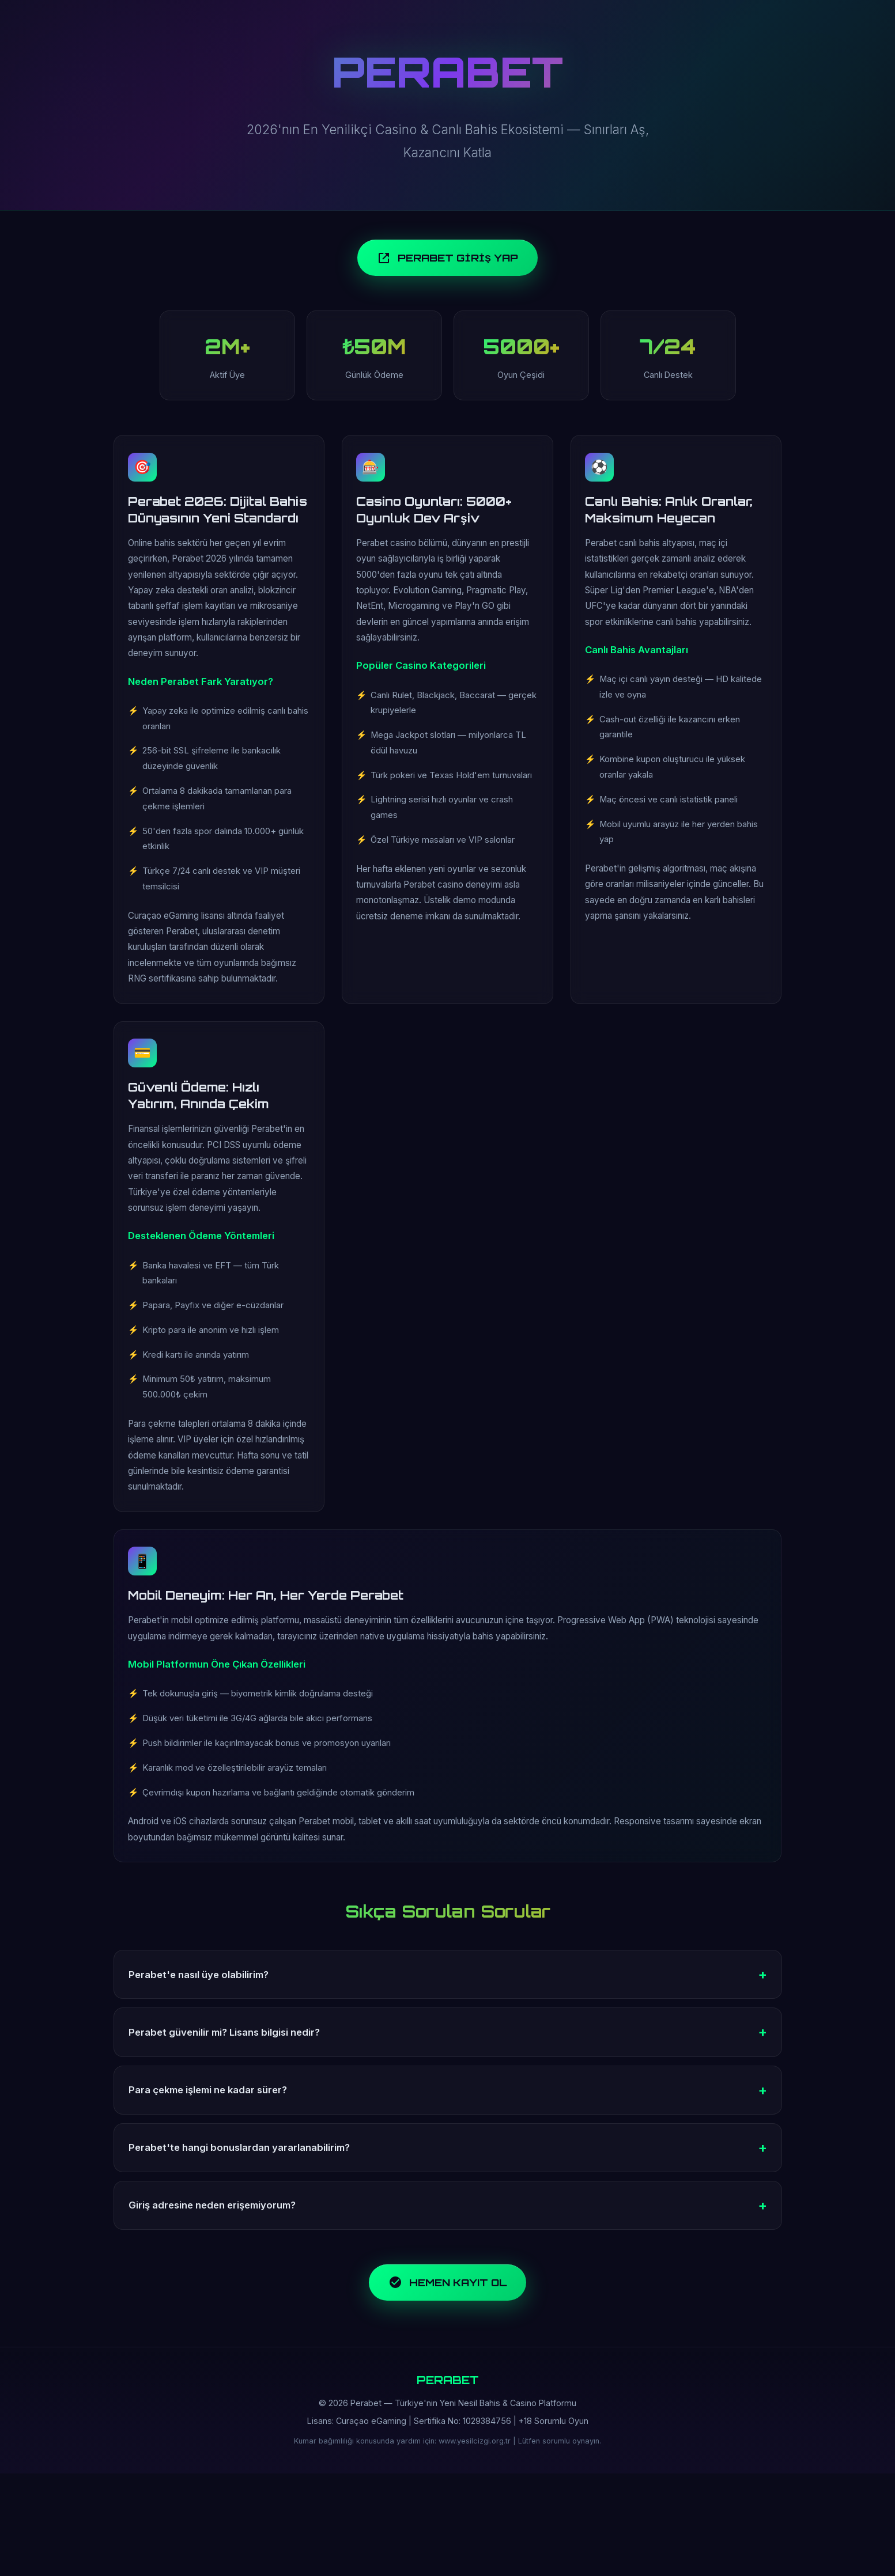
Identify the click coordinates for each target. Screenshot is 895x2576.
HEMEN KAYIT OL (447, 2380)
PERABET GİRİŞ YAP (447, 261)
